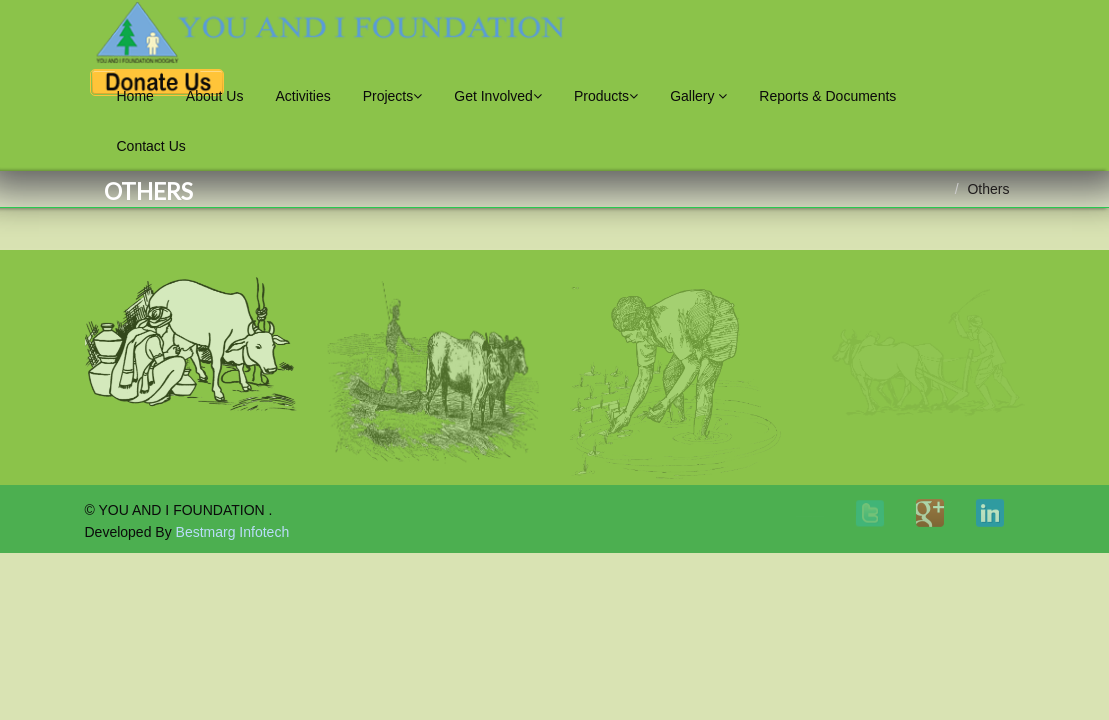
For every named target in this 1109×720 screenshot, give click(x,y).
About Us (215, 96)
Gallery (698, 96)
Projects (393, 96)
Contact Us (151, 146)
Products (606, 96)
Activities (302, 96)
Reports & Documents (827, 96)
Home (135, 96)
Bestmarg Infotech (233, 532)
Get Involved (498, 96)
